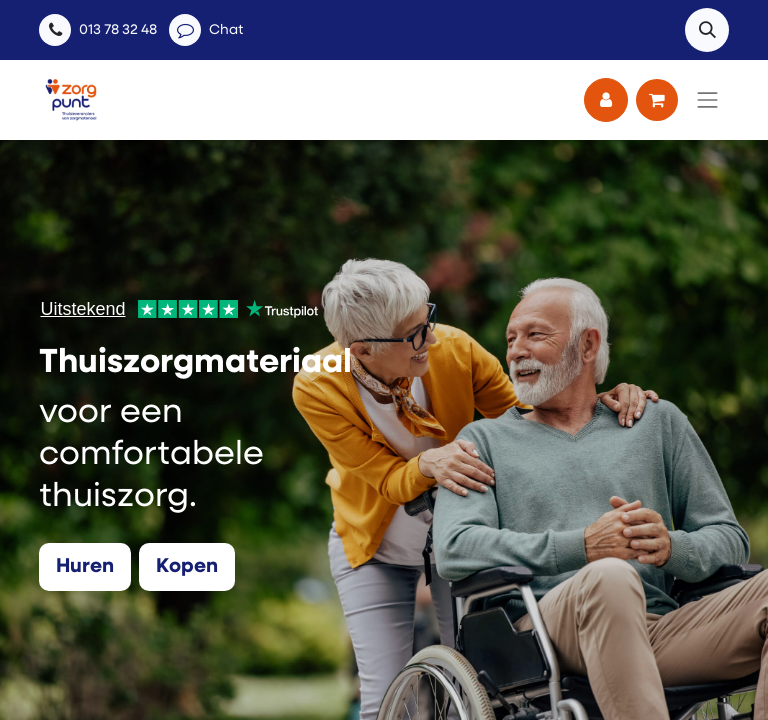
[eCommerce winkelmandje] (657, 100)
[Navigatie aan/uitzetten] (708, 100)
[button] (707, 30)
